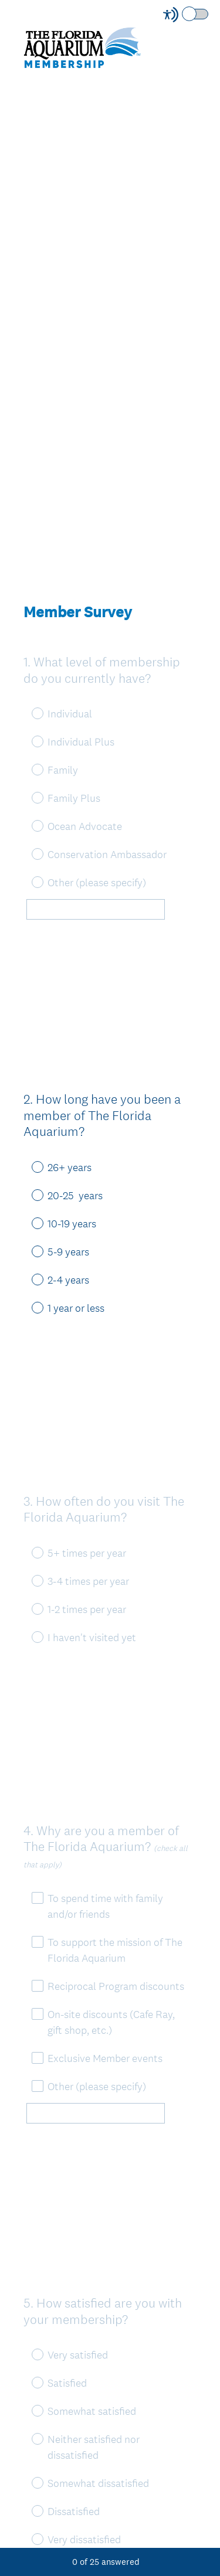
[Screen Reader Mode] (186, 14)
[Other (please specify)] (95, 912)
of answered (106, 2561)
